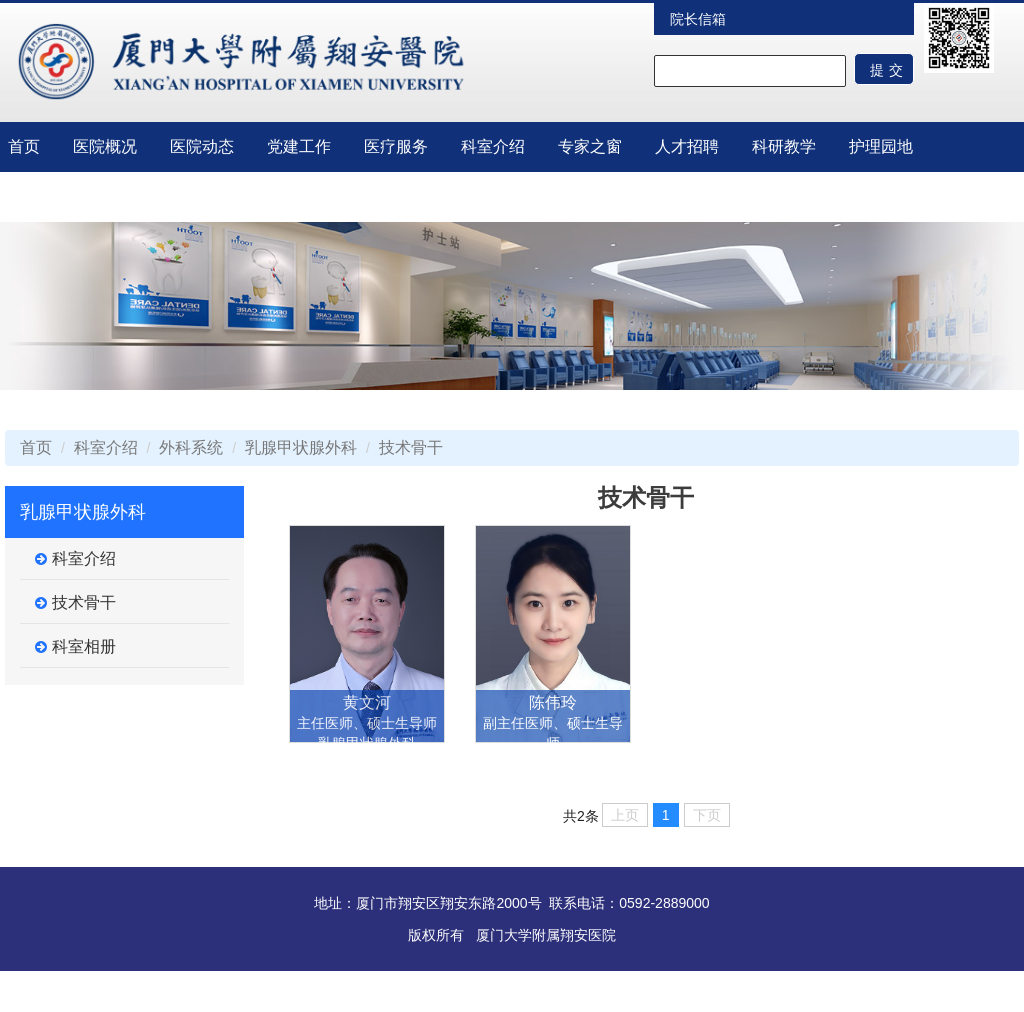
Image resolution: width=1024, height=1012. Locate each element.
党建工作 (299, 146)
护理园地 (881, 146)
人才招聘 (687, 146)
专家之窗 (590, 146)
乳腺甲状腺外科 (301, 447)
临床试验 (40, 196)
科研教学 (784, 146)
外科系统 (191, 447)
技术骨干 (411, 447)
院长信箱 (698, 19)
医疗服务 (396, 146)
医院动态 (202, 146)
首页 (24, 146)
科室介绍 (493, 146)
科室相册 (75, 647)
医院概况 (105, 146)
